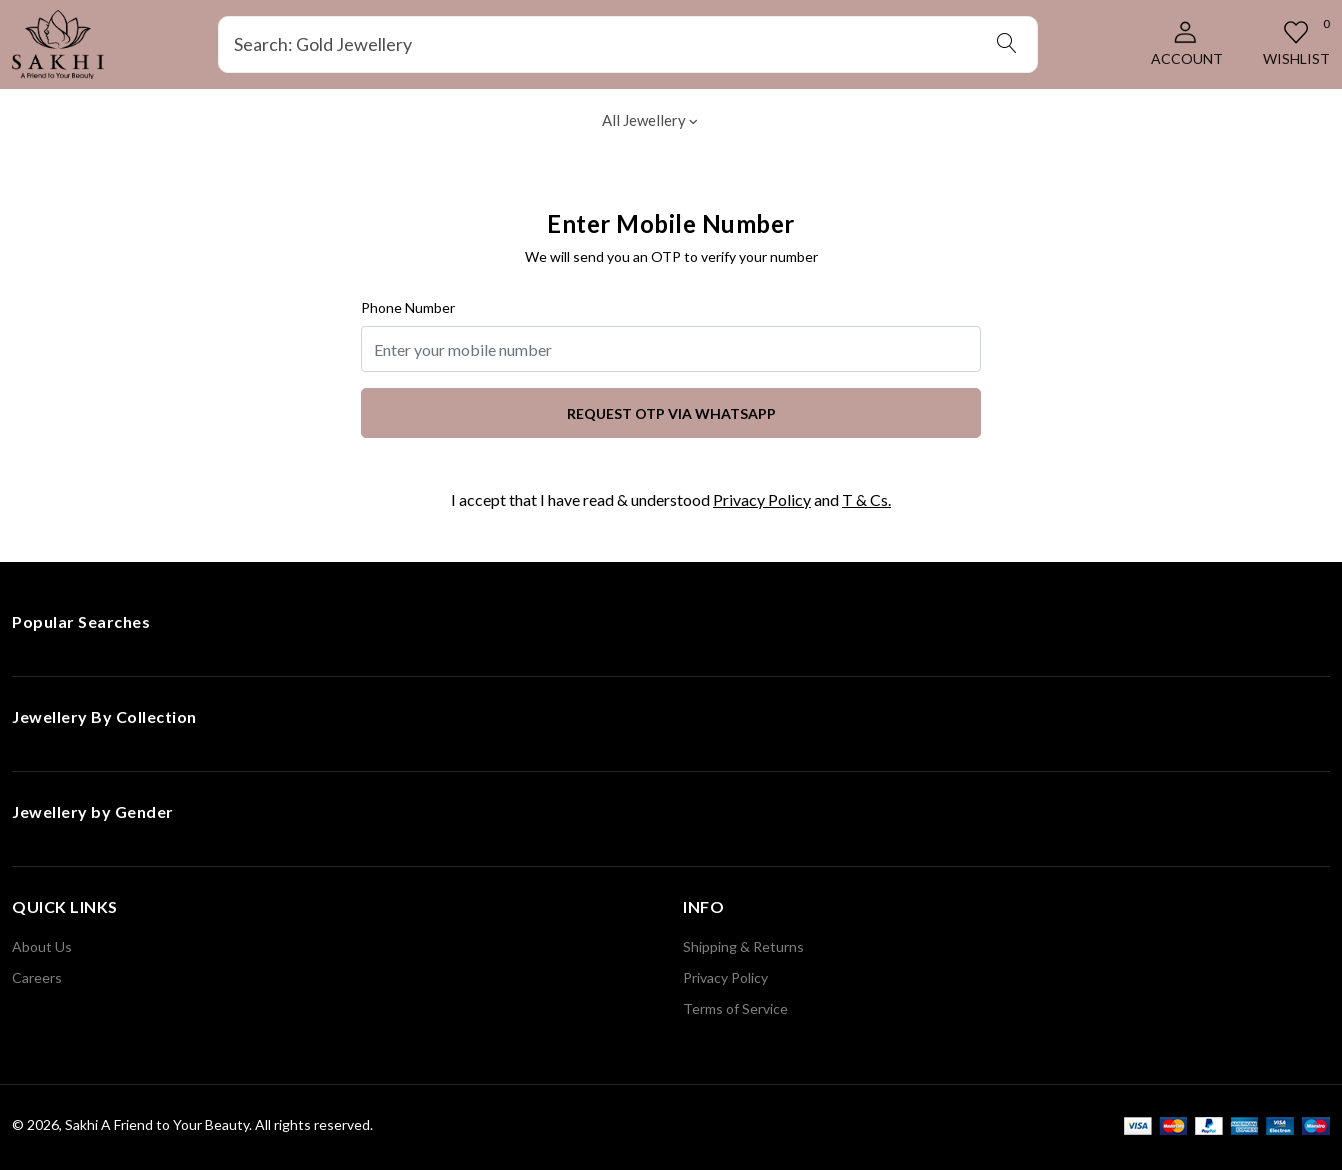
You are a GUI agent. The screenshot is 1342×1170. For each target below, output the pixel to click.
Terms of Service (735, 1008)
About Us (42, 946)
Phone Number (408, 307)
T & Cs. (866, 499)
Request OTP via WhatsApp (671, 413)
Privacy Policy (762, 499)
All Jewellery (650, 120)
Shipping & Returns (743, 946)
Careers (37, 977)
